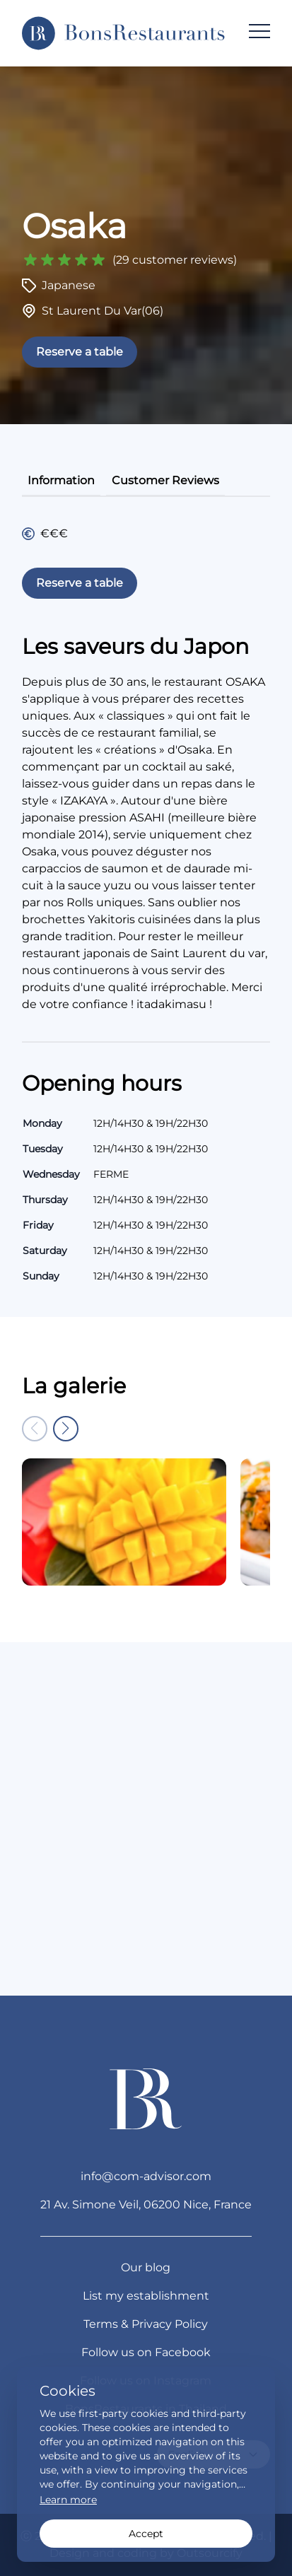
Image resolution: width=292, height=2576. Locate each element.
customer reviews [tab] (165, 480)
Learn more (68, 2499)
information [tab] (61, 480)
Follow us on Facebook (146, 2352)
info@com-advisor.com (146, 2176)
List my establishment (146, 2295)
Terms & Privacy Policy (145, 2324)
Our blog (145, 2267)
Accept (146, 2533)
